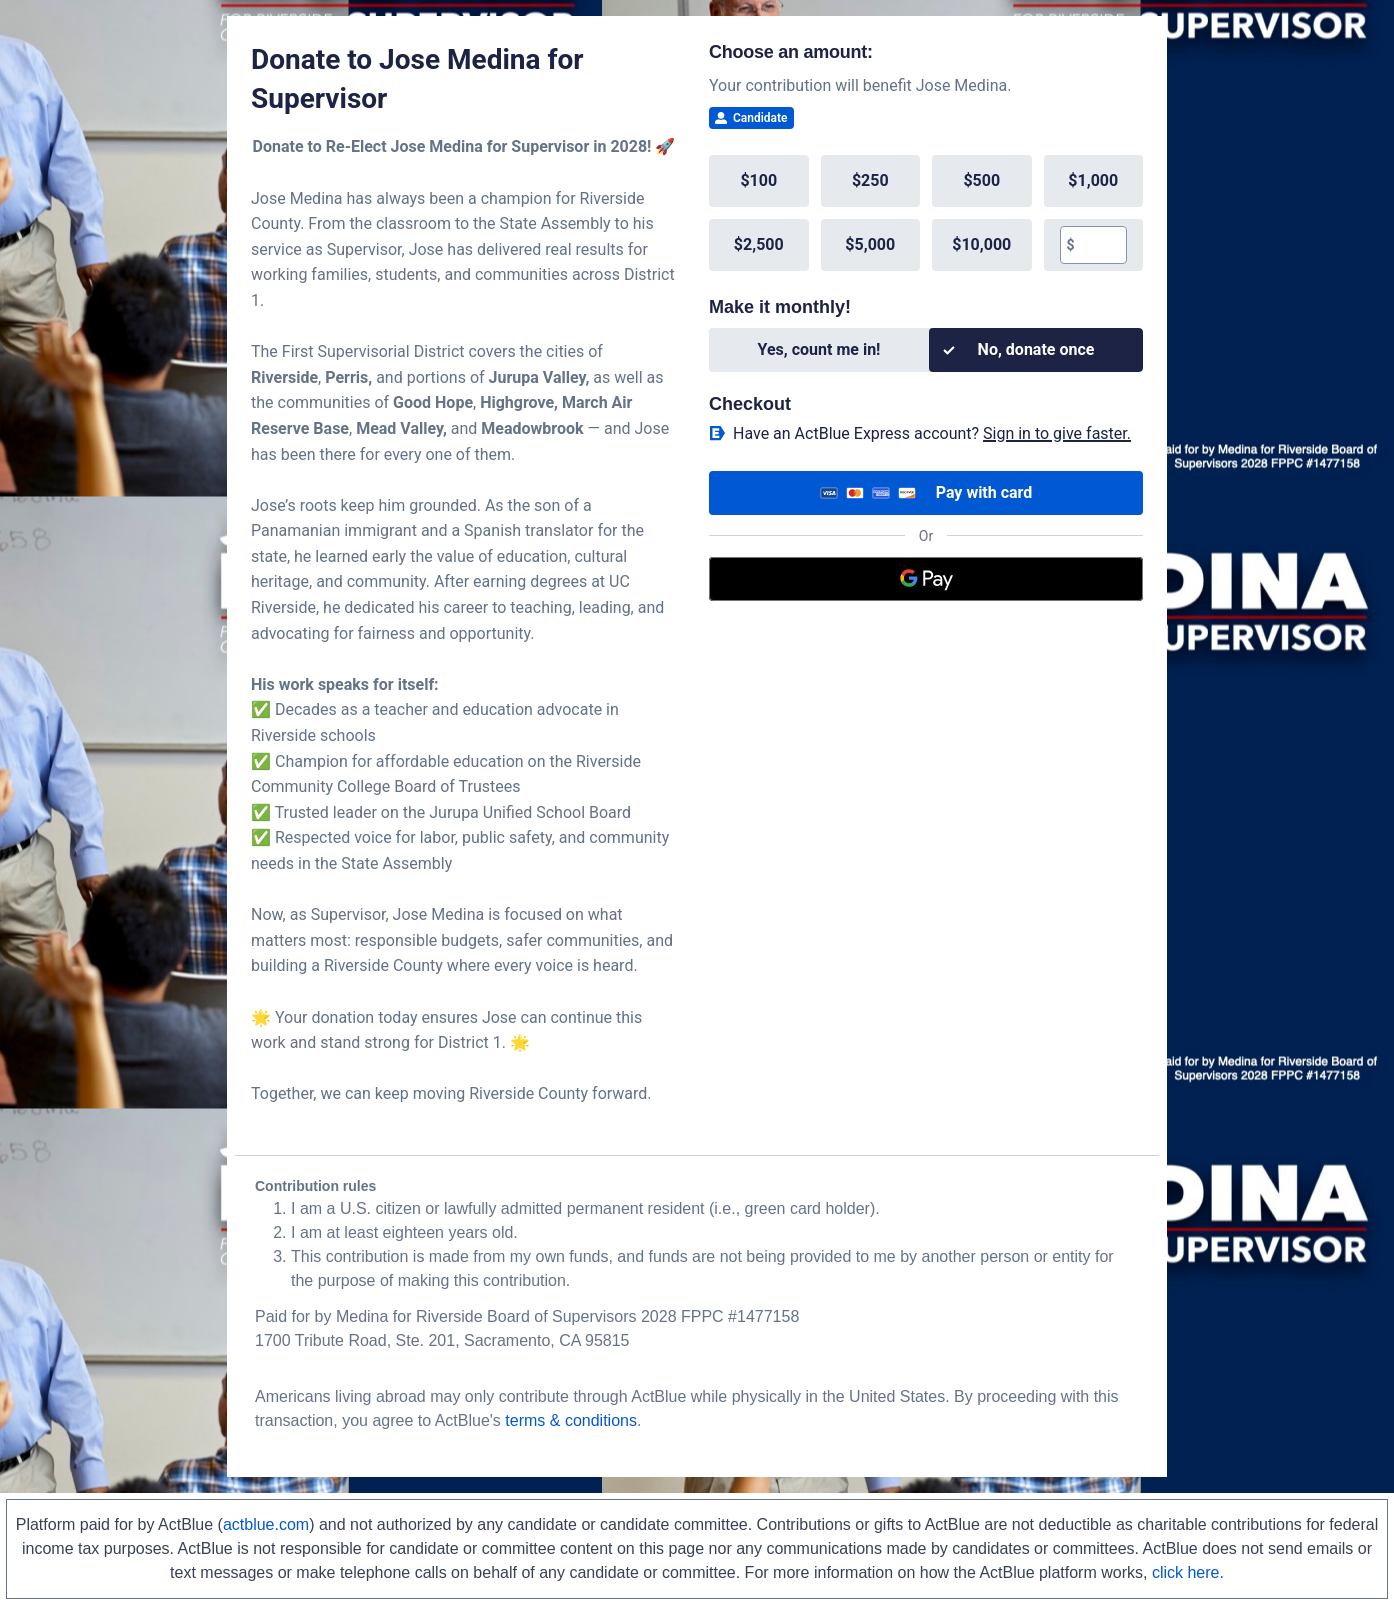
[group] (926, 213)
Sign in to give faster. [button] (1057, 433)
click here (1186, 1572)
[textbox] (1100, 245)
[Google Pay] (926, 579)
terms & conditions (571, 1420)
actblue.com (266, 1524)
